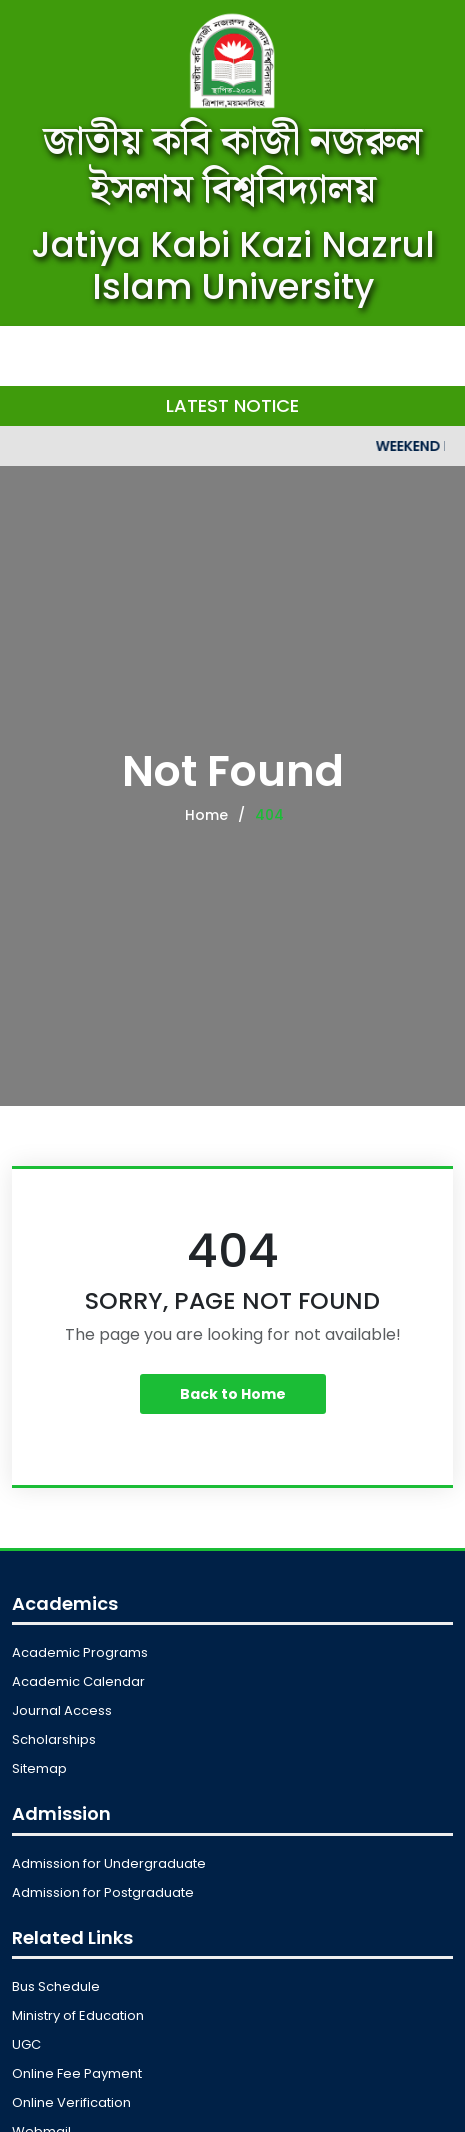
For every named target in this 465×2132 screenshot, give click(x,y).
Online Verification (71, 2102)
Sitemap (39, 1768)
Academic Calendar (78, 1681)
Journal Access (62, 1710)
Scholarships (54, 1739)
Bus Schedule (56, 1986)
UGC (26, 2044)
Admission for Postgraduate (103, 1892)
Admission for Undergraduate (109, 1863)
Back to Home (233, 1394)
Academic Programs (80, 1652)
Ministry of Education (78, 2015)
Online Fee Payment (77, 2073)
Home (206, 815)
